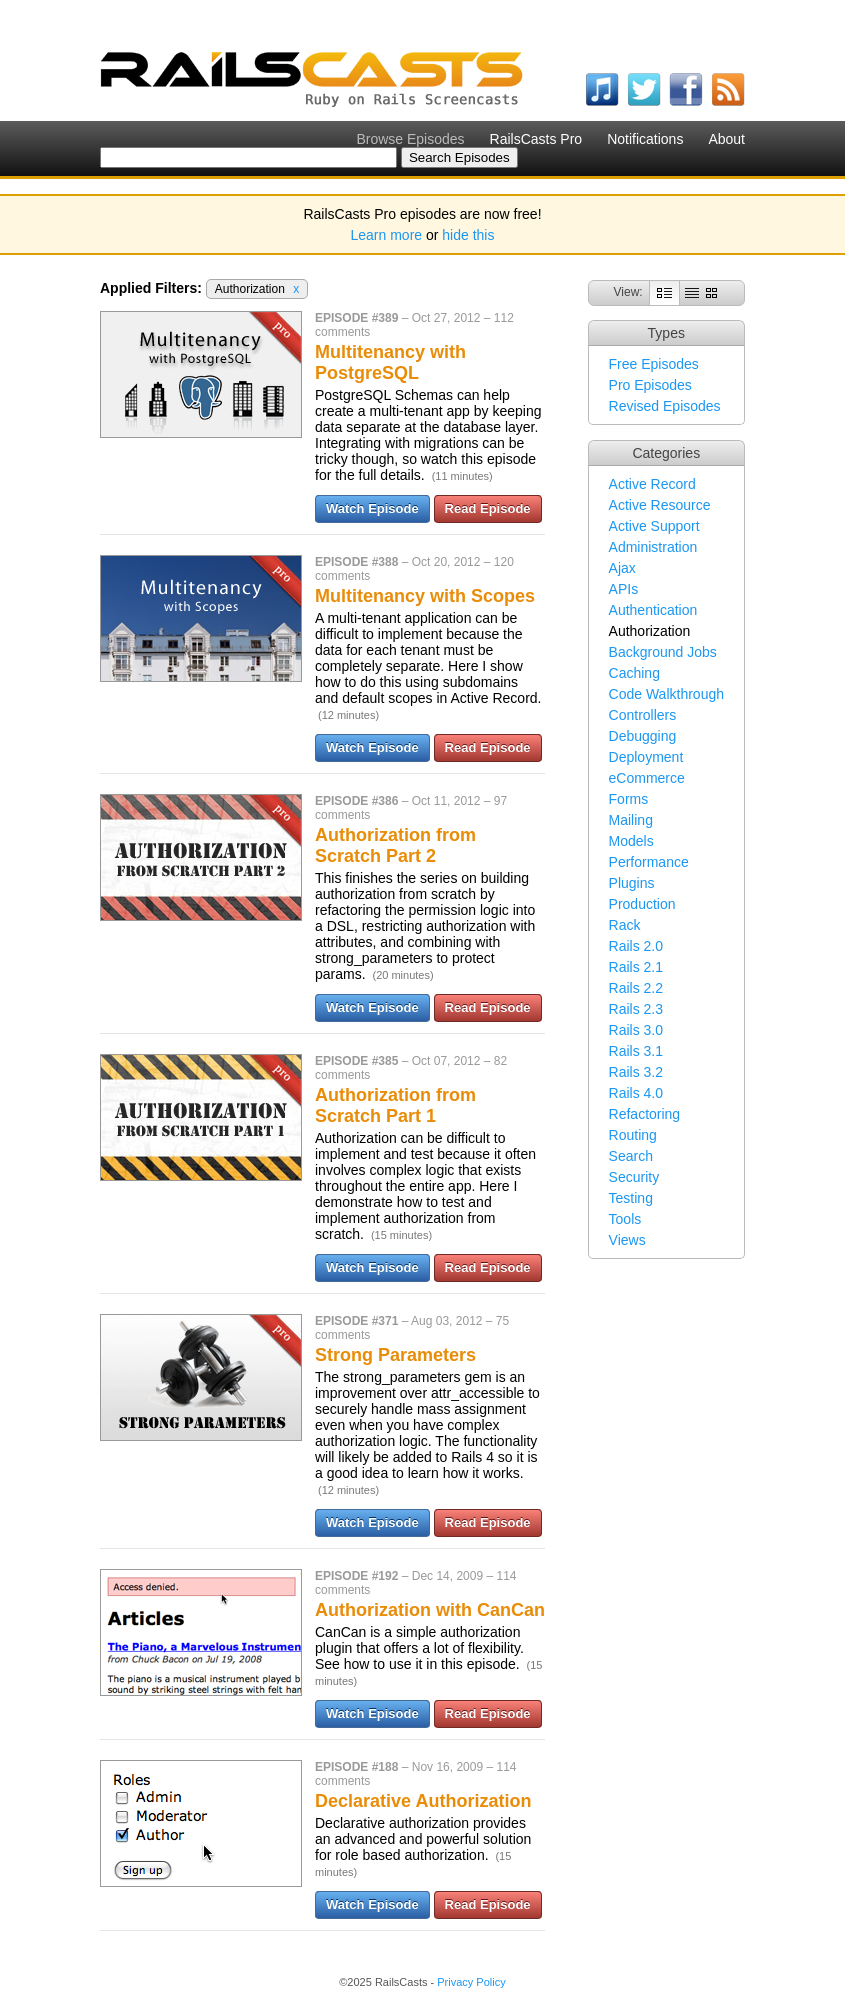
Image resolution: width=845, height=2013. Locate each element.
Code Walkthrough (666, 694)
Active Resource (660, 505)
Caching (634, 673)
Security (634, 1177)
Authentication (653, 610)
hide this (468, 235)
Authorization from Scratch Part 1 (395, 1105)
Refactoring (645, 1114)
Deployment (646, 757)
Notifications (645, 139)
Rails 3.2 (636, 1072)
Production (642, 904)
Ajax (622, 568)
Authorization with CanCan (430, 1610)
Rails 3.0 (636, 1030)
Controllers (643, 715)
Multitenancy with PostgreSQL (390, 362)
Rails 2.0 (636, 946)
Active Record (652, 484)
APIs (624, 589)
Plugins (632, 883)
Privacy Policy (471, 1982)
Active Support (654, 526)
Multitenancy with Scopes (425, 596)
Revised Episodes (665, 406)
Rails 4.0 (636, 1093)
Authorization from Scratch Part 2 (395, 845)
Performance (649, 862)
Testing (631, 1198)
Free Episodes (654, 364)
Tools (625, 1219)
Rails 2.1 (636, 967)
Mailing (631, 820)
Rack (625, 925)
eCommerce (647, 778)
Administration (653, 547)
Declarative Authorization (423, 1801)
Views (627, 1240)
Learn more (387, 235)
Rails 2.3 (636, 1009)
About (726, 139)
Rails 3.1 (636, 1051)
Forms (629, 799)
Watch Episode (372, 508)
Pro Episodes (650, 385)
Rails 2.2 (636, 988)
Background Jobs (663, 652)
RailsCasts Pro (536, 139)
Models (631, 841)
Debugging (643, 736)
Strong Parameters (395, 1355)
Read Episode (488, 508)
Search (631, 1156)
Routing (633, 1135)
